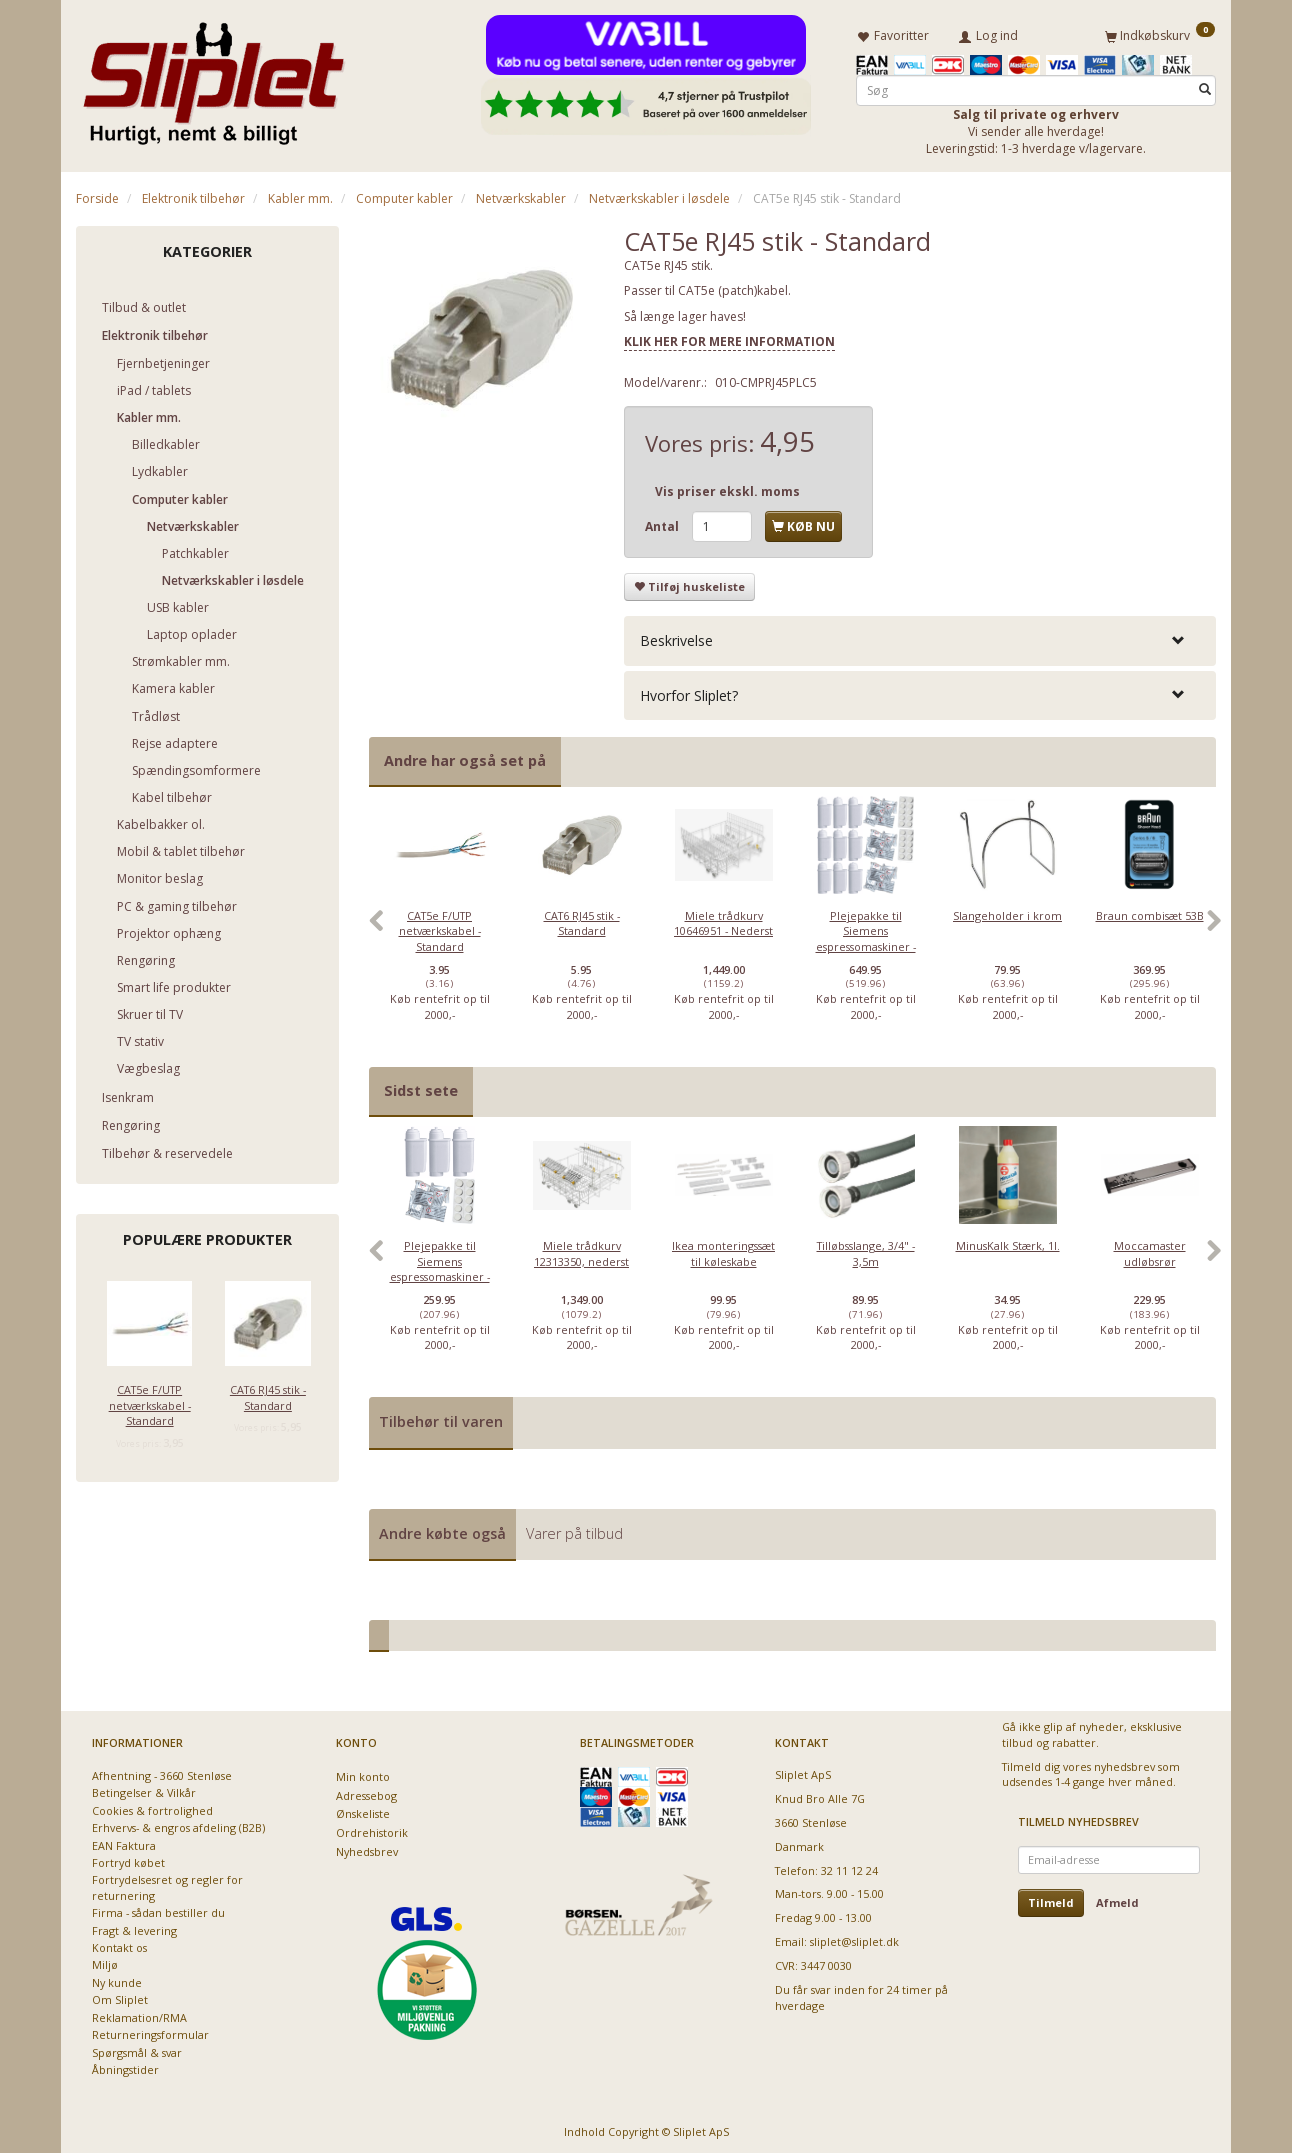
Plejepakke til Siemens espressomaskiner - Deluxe (866, 934)
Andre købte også (442, 1529)
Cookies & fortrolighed (152, 1806)
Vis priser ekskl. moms (727, 487)
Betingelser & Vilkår (144, 1789)
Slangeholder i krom (1007, 911)
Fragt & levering (134, 1926)
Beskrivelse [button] (676, 637)
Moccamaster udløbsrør (1150, 1250)
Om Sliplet (120, 1996)
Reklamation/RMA (139, 2013)
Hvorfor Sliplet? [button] (689, 691)
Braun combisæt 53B (1150, 911)
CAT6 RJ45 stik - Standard (268, 1394)
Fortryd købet (128, 1859)
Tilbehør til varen (441, 1418)
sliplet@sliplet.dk (854, 1938)
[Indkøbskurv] (1160, 33)
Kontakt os (119, 1944)
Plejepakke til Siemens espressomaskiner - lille (440, 1265)
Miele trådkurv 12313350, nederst (581, 1250)
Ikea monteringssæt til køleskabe (723, 1250)
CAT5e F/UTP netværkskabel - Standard (150, 1402)
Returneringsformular (150, 2031)
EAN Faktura (124, 1841)
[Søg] (1205, 86)
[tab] (920, 637)
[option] (440, 927)
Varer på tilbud (574, 1529)
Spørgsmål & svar (137, 2048)
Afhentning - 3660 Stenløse (162, 1771)
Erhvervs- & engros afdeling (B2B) (178, 1824)
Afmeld (1117, 1898)
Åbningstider (125, 2066)
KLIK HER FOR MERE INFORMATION (729, 338)
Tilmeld (1051, 1898)
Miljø (105, 1961)
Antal (663, 522)
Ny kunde (117, 1979)
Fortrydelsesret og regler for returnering (167, 1884)
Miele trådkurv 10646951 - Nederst (723, 919)
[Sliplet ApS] (213, 77)
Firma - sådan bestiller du (158, 1909)
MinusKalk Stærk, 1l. (1008, 1242)
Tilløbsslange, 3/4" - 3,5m (866, 1250)
